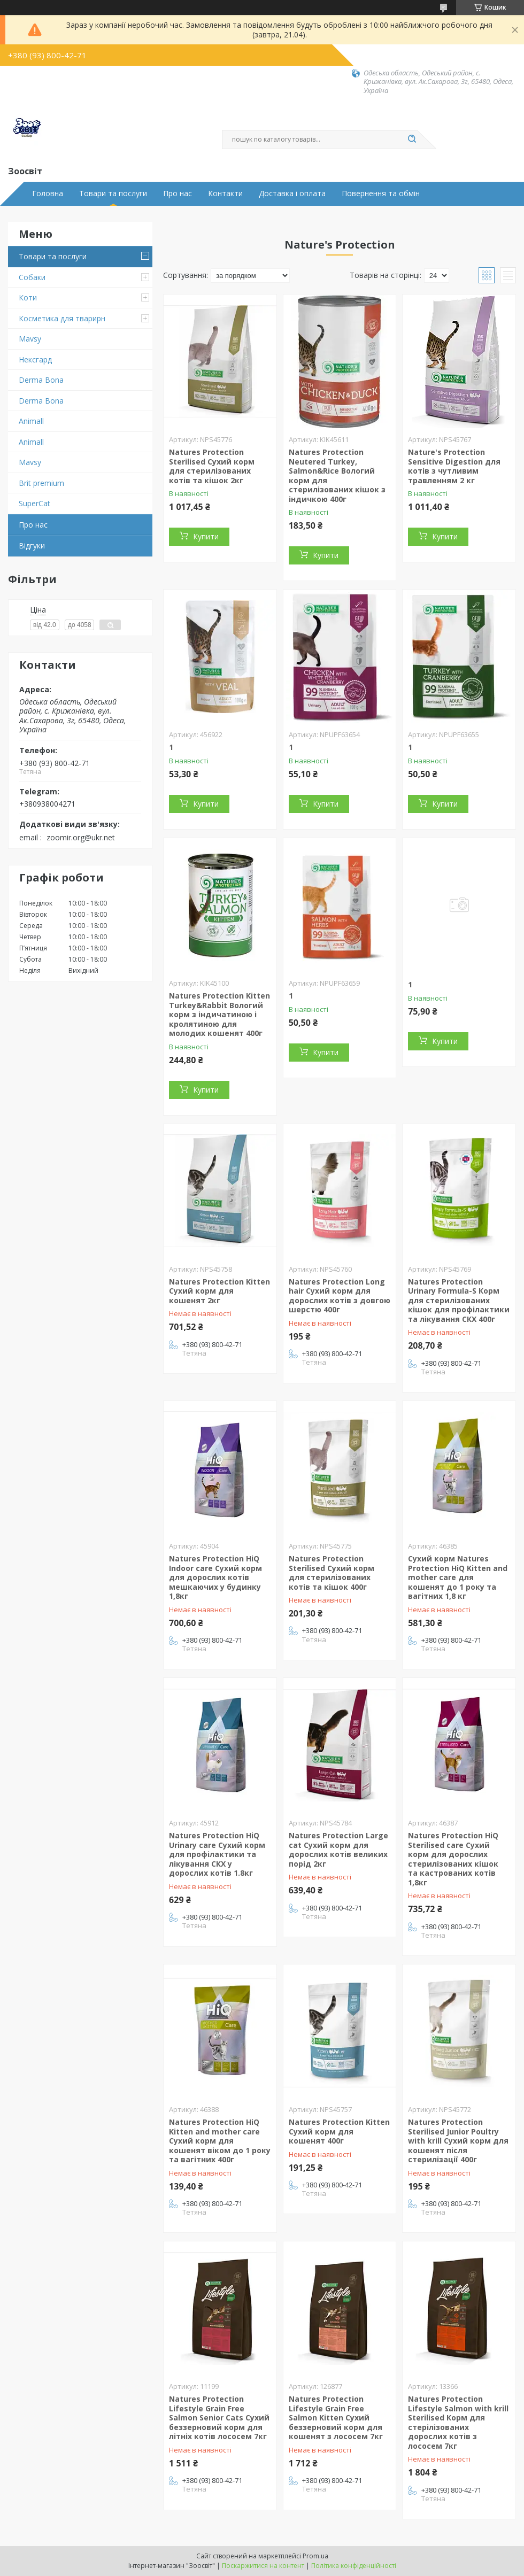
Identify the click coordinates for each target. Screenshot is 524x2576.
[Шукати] (411, 139)
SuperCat (34, 503)
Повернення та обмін (381, 193)
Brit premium (41, 483)
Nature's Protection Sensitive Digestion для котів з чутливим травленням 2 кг (454, 466)
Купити (206, 536)
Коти (28, 297)
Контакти (225, 193)
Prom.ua (315, 2555)
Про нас (177, 193)
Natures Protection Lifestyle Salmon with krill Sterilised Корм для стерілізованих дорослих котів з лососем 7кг (458, 2422)
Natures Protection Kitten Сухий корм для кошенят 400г (339, 2131)
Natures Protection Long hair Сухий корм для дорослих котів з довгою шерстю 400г (339, 1296)
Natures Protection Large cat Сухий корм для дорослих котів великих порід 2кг (338, 1849)
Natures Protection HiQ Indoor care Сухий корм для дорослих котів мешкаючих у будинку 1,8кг (215, 1577)
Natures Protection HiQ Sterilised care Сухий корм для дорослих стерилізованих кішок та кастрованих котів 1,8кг (453, 1858)
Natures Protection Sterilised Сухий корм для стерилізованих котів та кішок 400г (331, 1572)
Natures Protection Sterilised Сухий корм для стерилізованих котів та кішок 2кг (212, 466)
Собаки (32, 277)
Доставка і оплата (292, 193)
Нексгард (35, 359)
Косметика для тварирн (62, 318)
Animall (31, 421)
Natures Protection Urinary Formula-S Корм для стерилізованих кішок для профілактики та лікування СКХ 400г (459, 1300)
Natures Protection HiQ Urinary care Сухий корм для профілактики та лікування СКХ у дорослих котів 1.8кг (217, 1854)
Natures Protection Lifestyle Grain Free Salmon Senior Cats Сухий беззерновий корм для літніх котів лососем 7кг (219, 2417)
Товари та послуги (113, 193)
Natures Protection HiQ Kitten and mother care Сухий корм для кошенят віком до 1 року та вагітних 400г (220, 2140)
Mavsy (30, 339)
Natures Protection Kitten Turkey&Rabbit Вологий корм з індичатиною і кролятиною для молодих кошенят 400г (219, 1014)
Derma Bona (41, 380)
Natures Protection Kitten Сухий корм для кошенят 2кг (219, 1291)
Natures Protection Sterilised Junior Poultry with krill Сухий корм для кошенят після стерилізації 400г (458, 2140)
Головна (47, 193)
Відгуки (32, 545)
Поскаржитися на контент (263, 2565)
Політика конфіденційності (353, 2565)
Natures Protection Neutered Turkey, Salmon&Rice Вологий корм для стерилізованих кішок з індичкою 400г (337, 475)
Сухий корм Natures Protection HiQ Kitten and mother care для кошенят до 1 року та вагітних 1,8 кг (457, 1577)
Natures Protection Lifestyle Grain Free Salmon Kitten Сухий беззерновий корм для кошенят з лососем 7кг (336, 2417)
